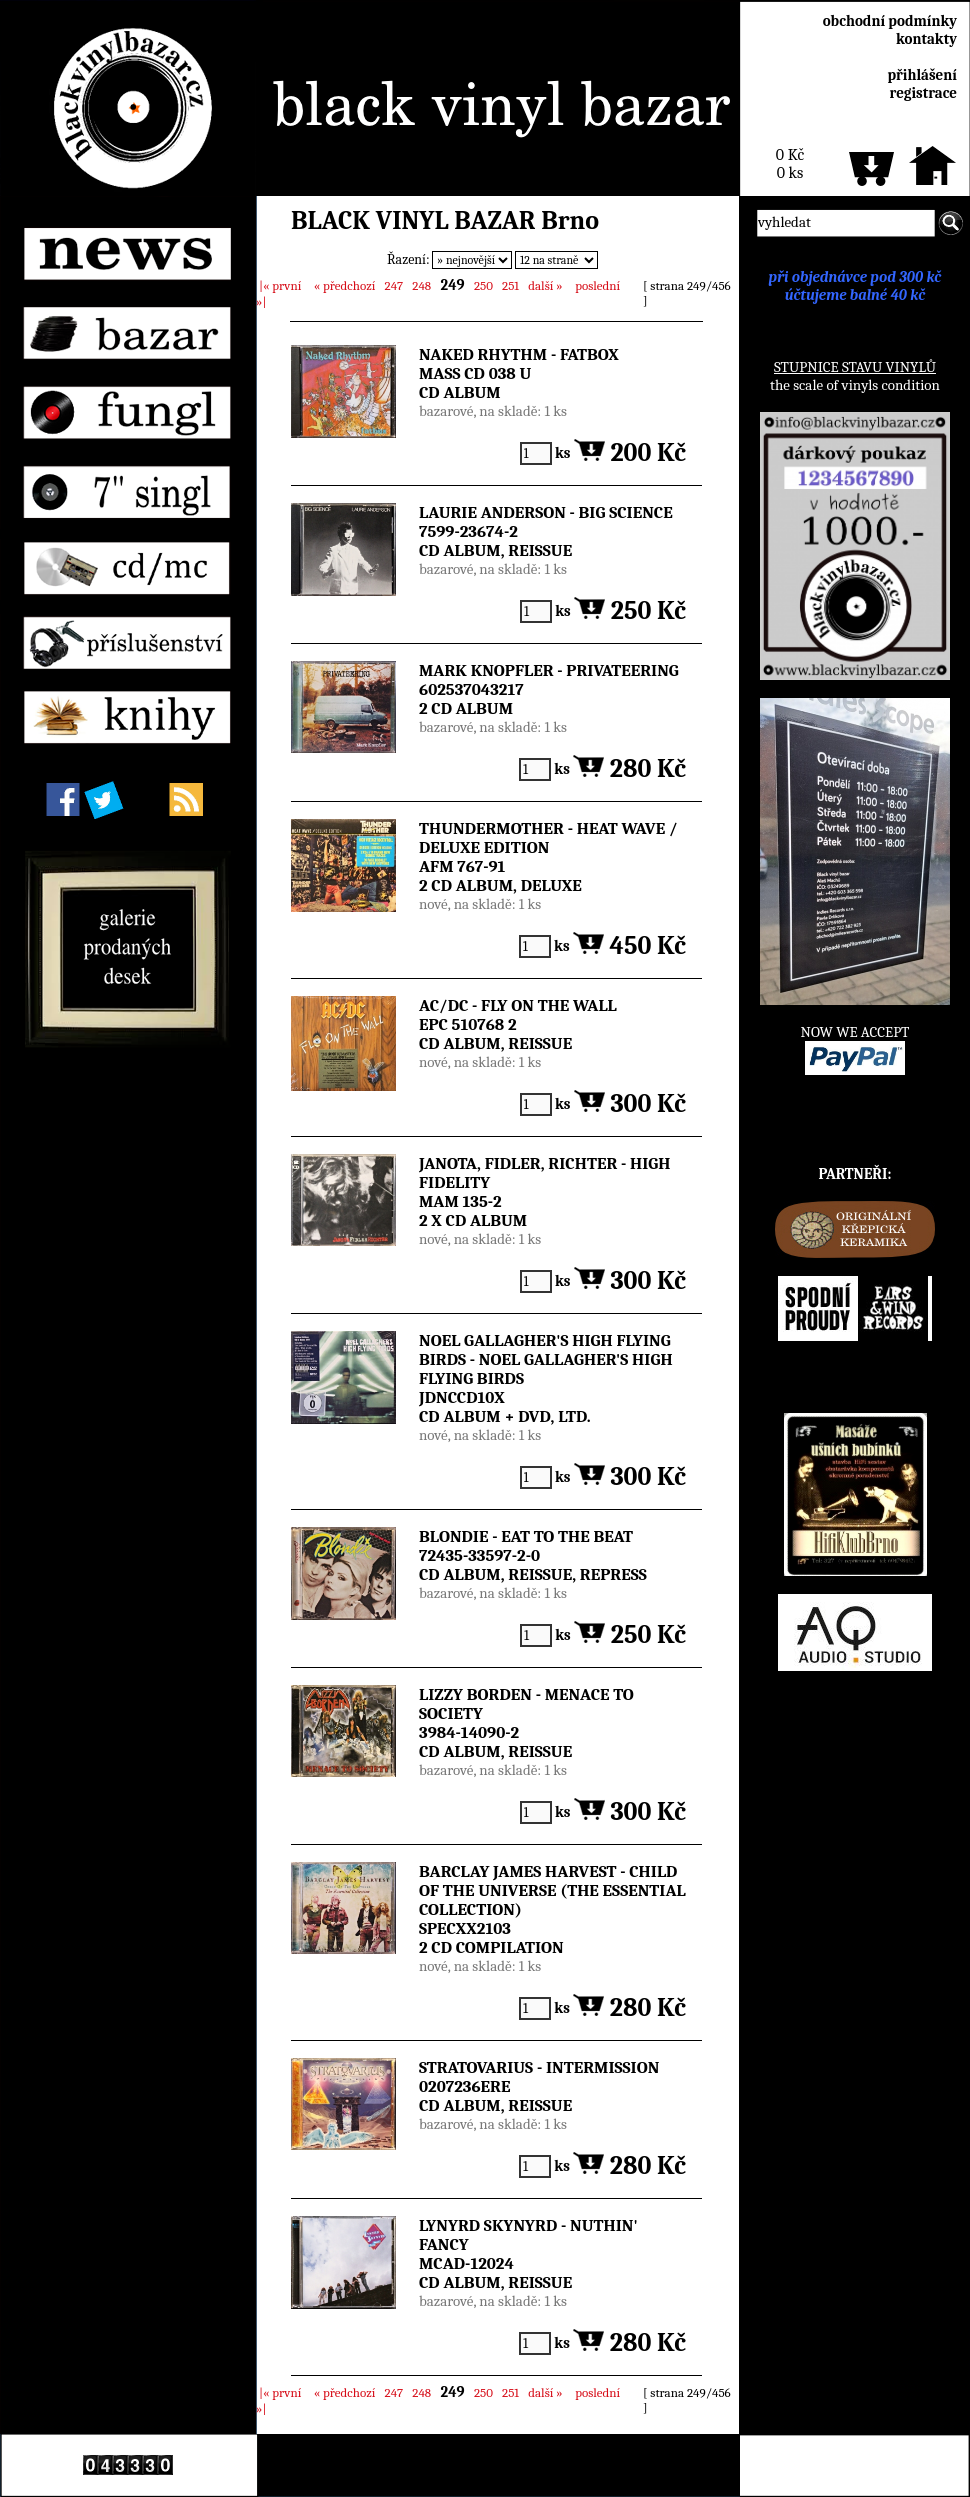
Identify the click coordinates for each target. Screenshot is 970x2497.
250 (483, 285)
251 (510, 285)
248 (421, 285)
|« (280, 285)
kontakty (926, 39)
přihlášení (922, 75)
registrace (923, 93)
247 (394, 285)
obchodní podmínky (890, 21)
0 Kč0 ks (790, 164)
